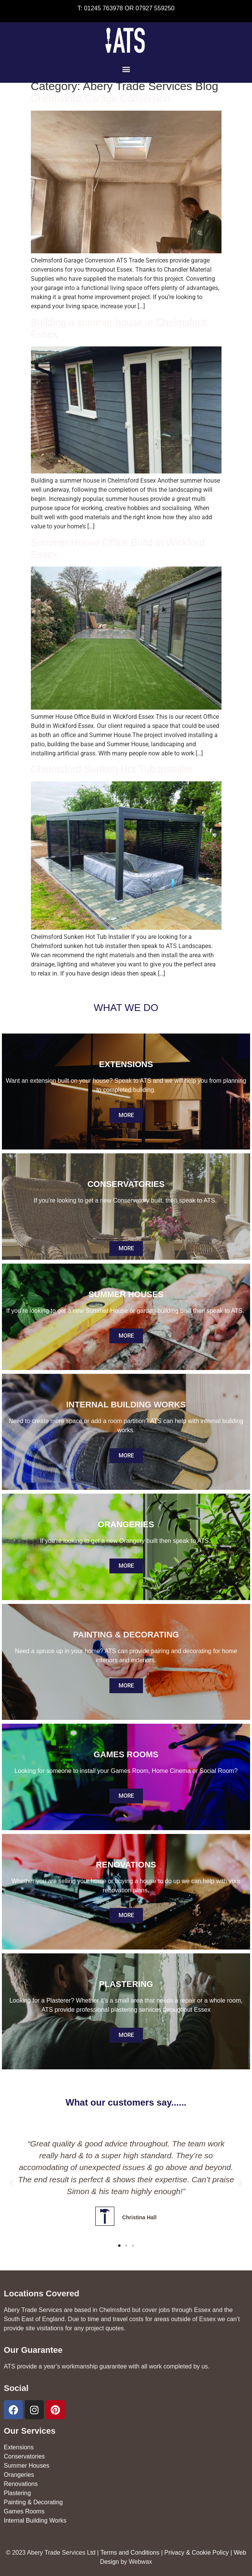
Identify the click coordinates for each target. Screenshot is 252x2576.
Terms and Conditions (129, 2552)
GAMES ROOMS (126, 1754)
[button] (126, 69)
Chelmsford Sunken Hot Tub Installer (112, 769)
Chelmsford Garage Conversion (100, 98)
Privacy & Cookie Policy (196, 2552)
